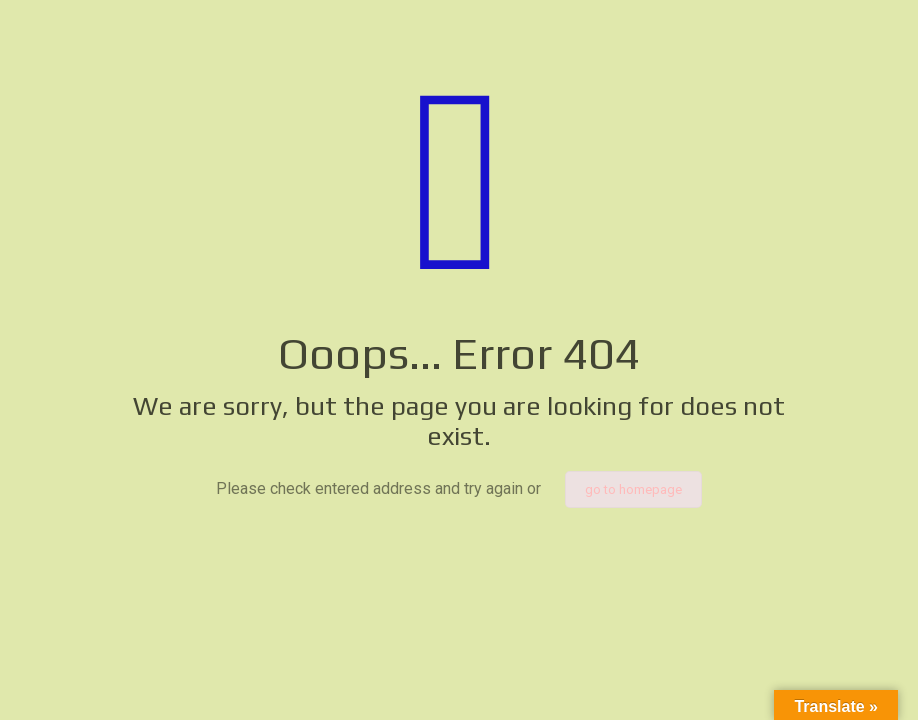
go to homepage (633, 489)
